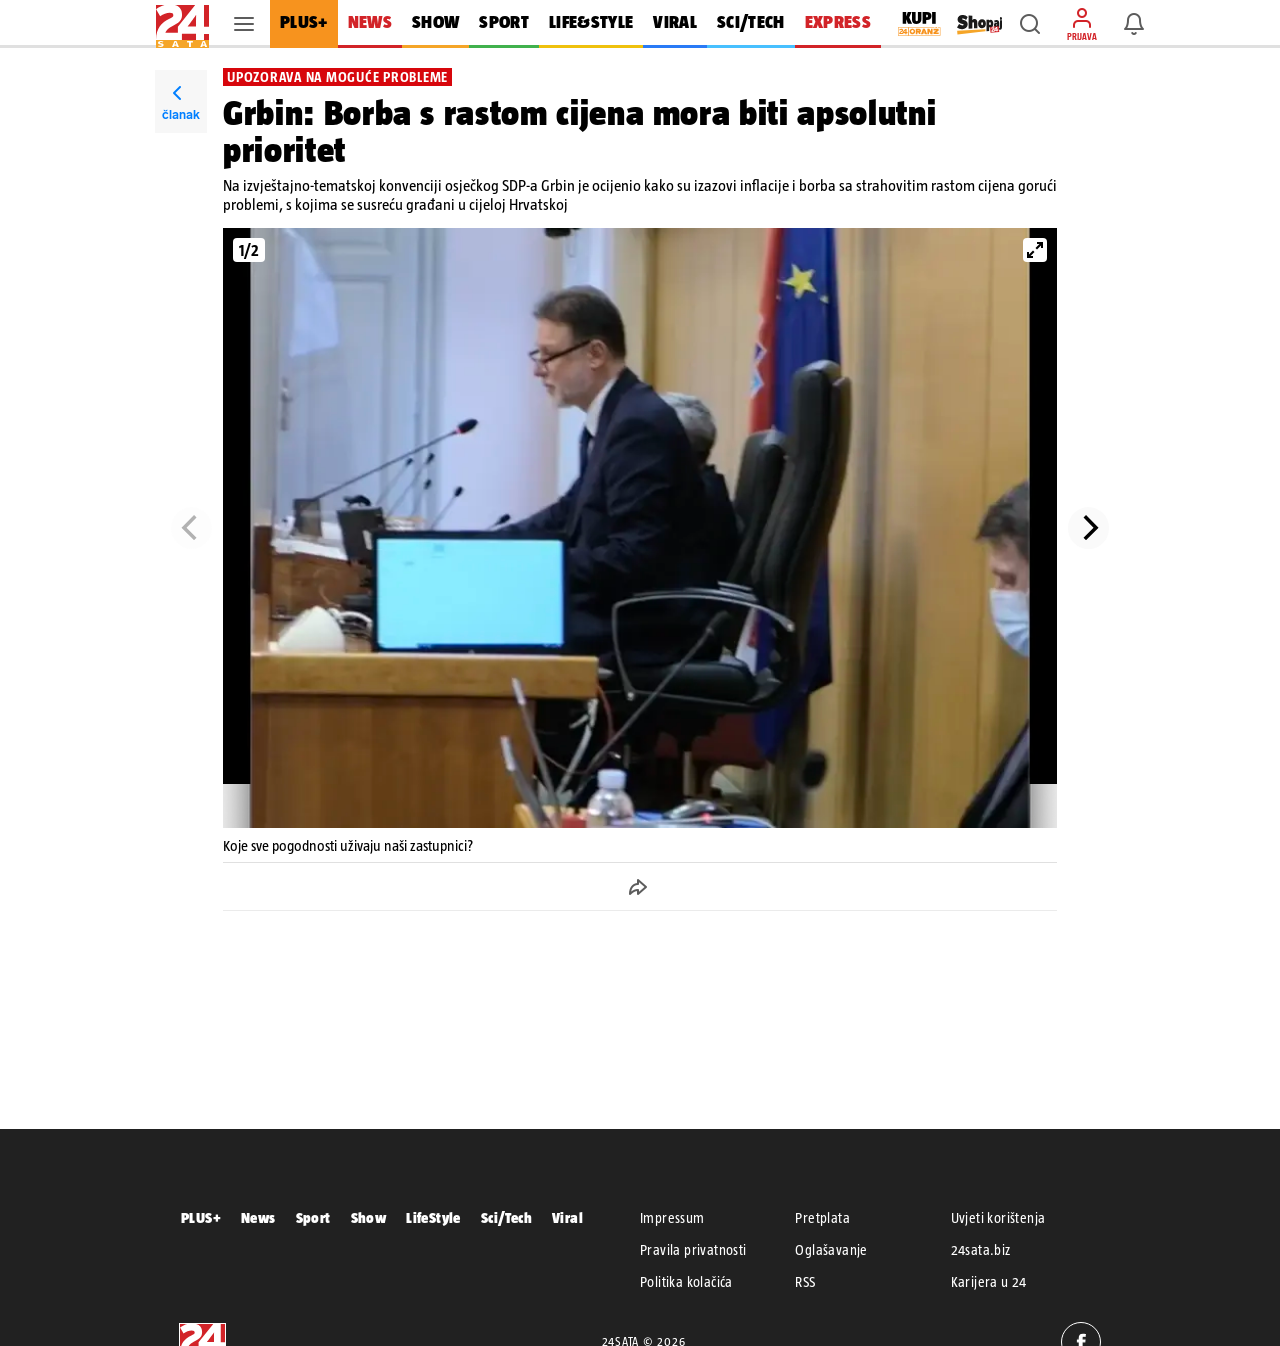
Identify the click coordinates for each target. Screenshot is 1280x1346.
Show (369, 1217)
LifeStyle (433, 1217)
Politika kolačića (686, 1282)
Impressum (672, 1218)
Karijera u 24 (989, 1282)
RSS (805, 1282)
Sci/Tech (506, 1217)
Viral (567, 1217)
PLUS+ (201, 1217)
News (258, 1217)
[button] (1030, 24)
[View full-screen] (1035, 250)
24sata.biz (981, 1250)
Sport (313, 1217)
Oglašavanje (831, 1250)
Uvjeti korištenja (998, 1218)
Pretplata (822, 1218)
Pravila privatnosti (693, 1250)
